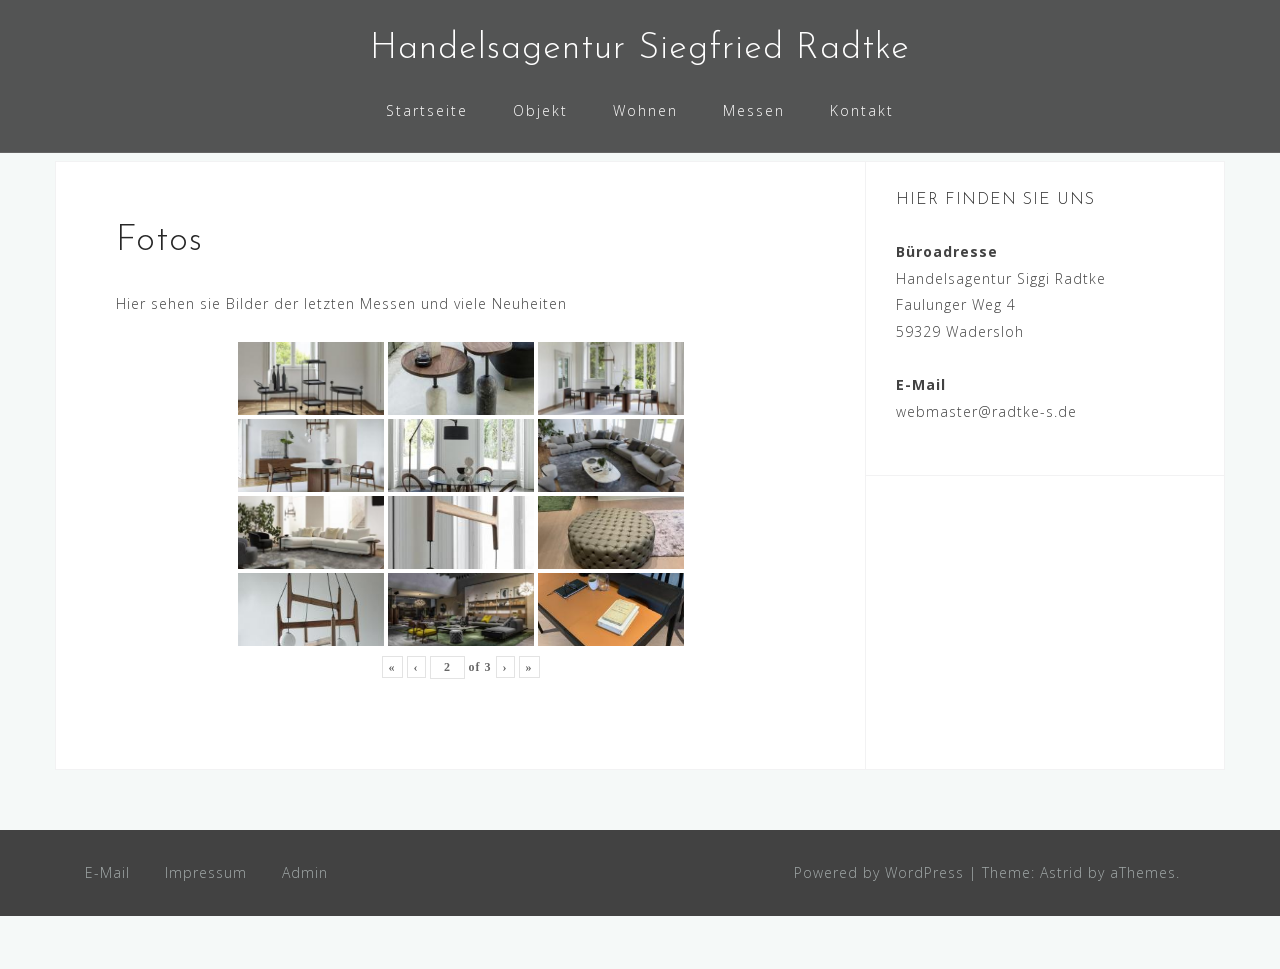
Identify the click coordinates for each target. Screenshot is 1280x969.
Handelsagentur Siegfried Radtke (640, 49)
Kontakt (862, 110)
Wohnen (645, 110)
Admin (305, 924)
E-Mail (107, 924)
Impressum (206, 924)
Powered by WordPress (879, 924)
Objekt (540, 110)
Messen (754, 110)
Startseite (427, 110)
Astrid (1061, 924)
